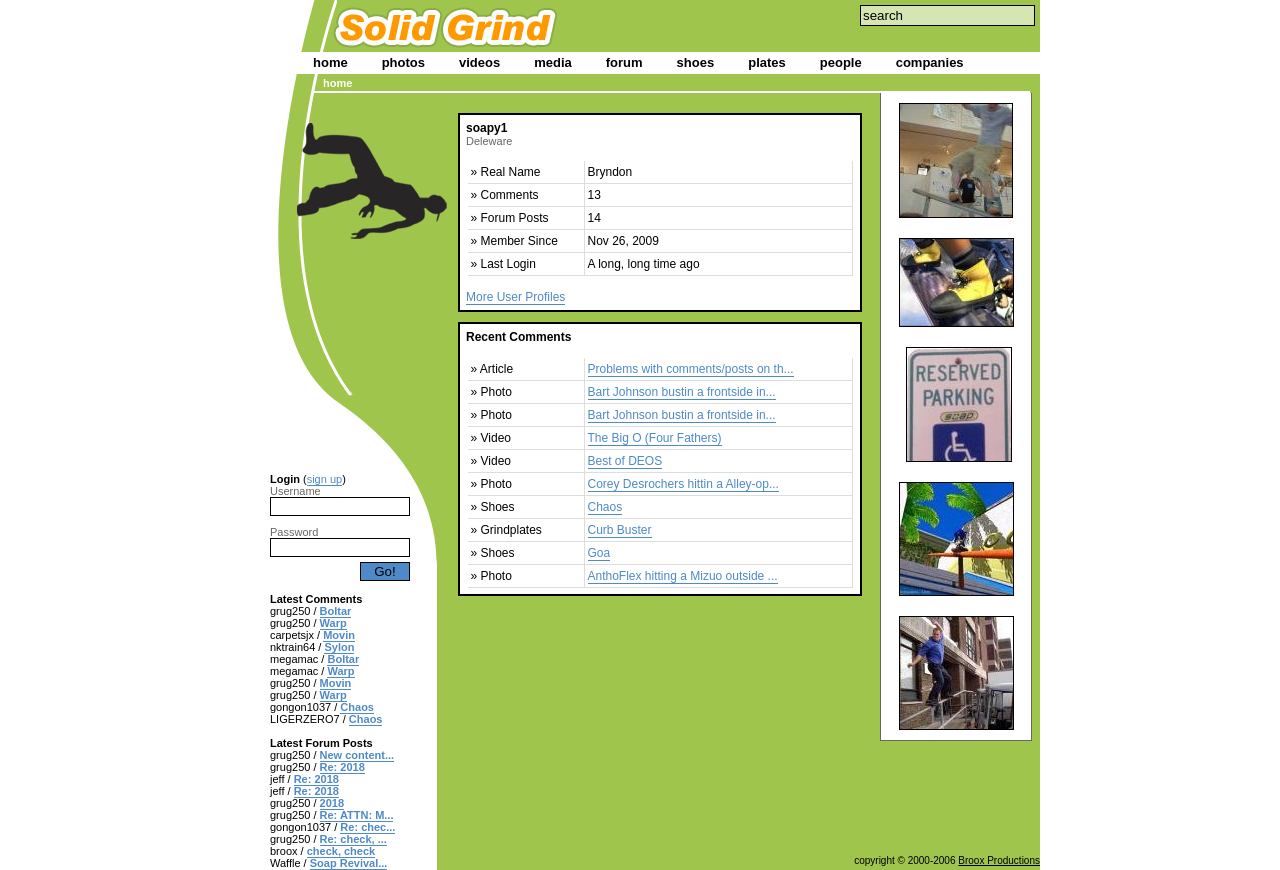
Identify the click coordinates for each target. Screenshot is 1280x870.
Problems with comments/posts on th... (691, 369)
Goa (599, 553)
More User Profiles (515, 297)
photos (403, 62)
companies (930, 62)
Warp (333, 623)
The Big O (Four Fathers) (655, 438)
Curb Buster (620, 530)
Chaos (357, 707)
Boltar (336, 611)
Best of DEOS (625, 461)
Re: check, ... (353, 839)
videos (479, 62)
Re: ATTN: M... (357, 815)
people (841, 62)
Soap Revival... (349, 863)
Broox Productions (999, 860)
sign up (324, 479)
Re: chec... (367, 827)
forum (624, 62)
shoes (696, 62)
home (330, 62)
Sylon (339, 647)
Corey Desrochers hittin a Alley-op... (683, 484)
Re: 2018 (342, 767)
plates (767, 62)
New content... (357, 755)
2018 (332, 803)
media (553, 62)
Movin (339, 635)
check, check (341, 851)
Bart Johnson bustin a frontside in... (682, 392)
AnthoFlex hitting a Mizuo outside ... (683, 576)
